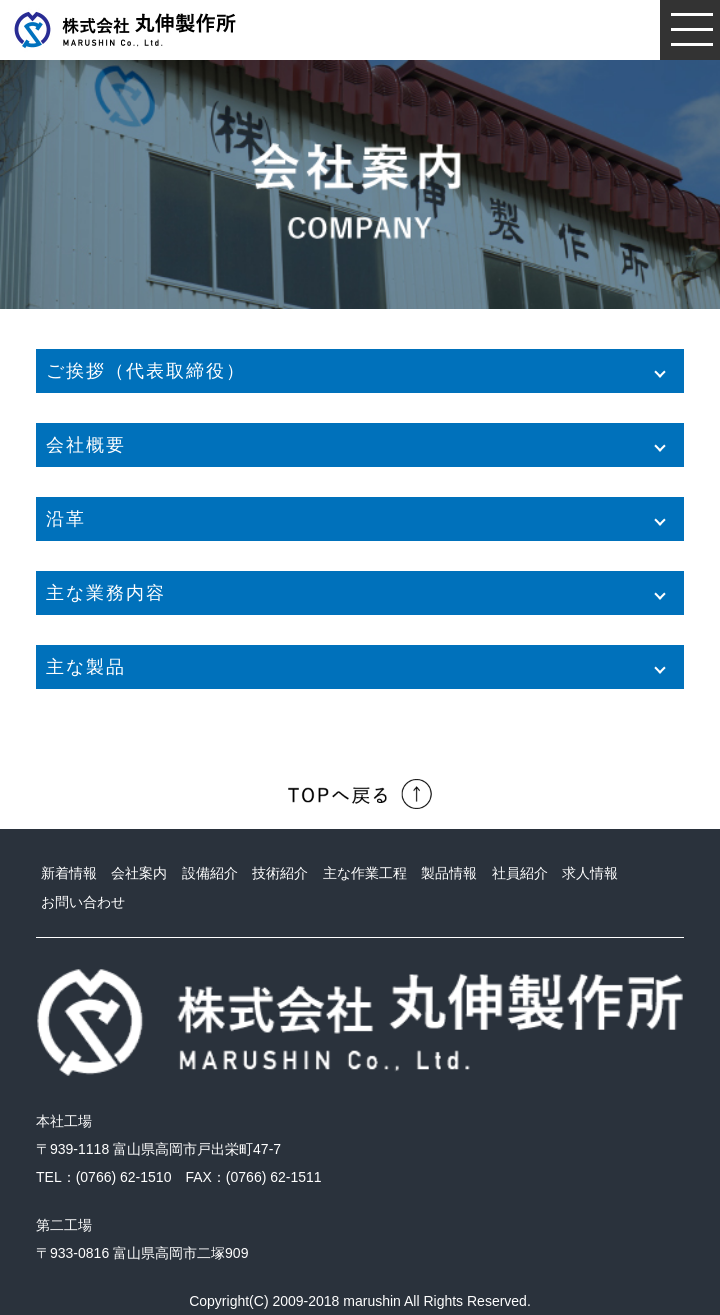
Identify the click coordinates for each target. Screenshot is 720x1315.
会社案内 (139, 873)
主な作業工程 (365, 873)
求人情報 (590, 873)
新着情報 (69, 873)
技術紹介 (280, 873)
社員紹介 (520, 873)
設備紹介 (210, 873)
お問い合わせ (83, 902)
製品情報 (449, 873)
